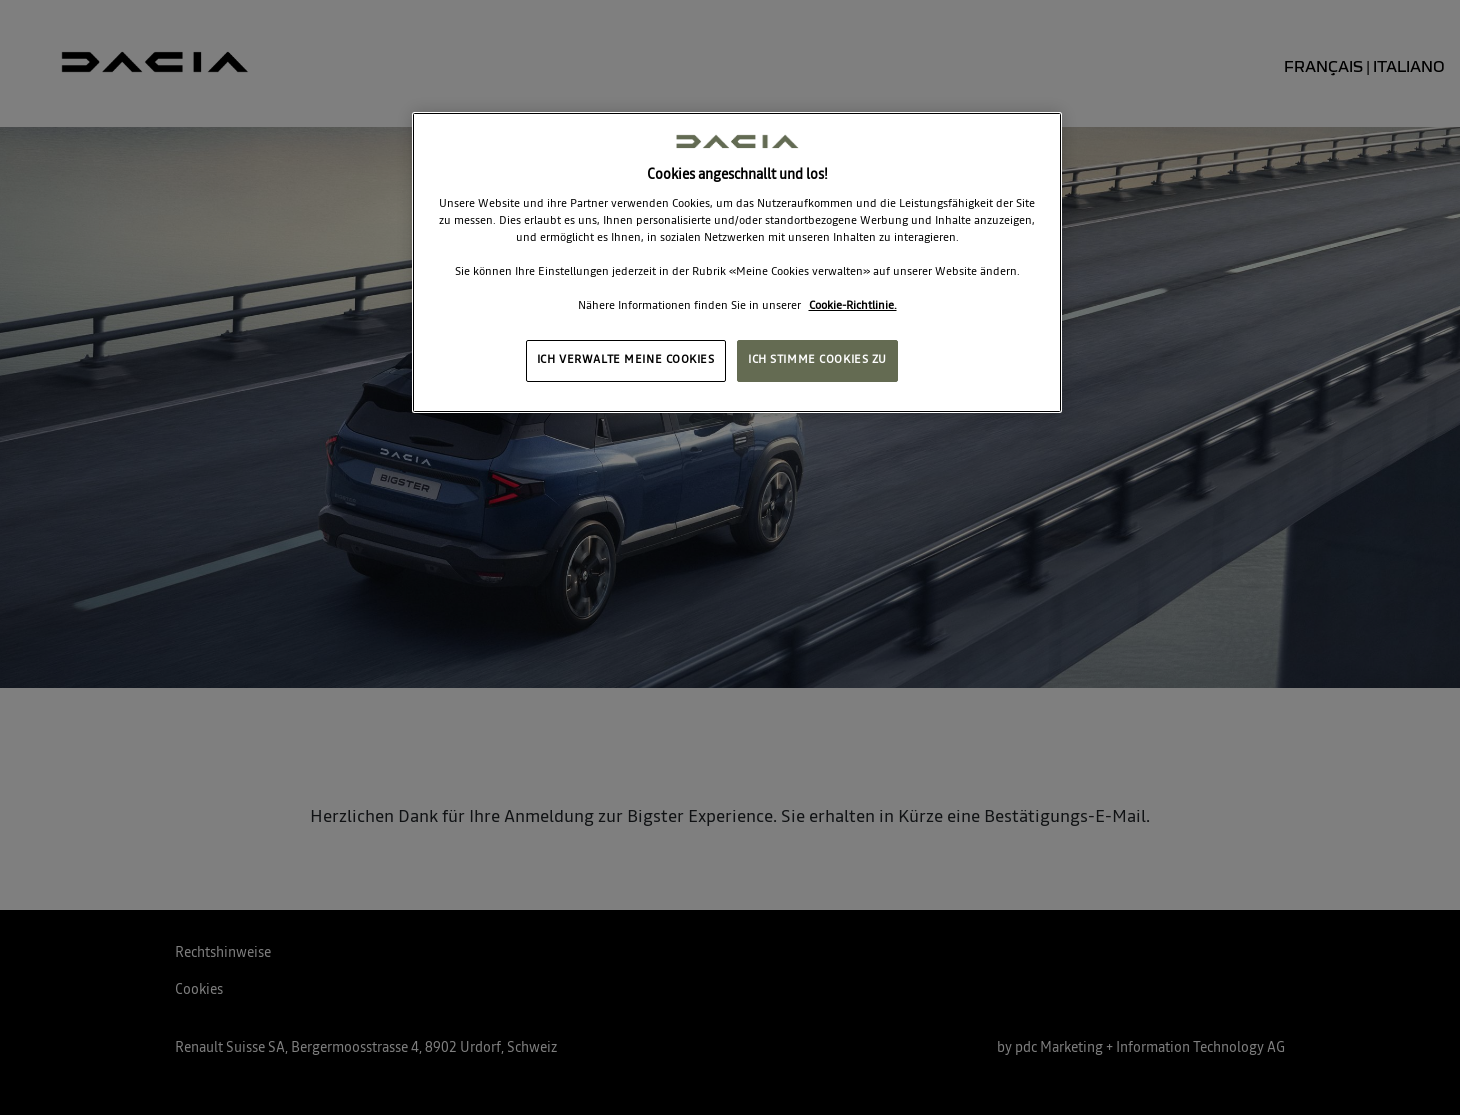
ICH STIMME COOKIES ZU (817, 360)
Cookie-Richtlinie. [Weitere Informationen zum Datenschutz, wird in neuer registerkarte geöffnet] (853, 306)
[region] (737, 262)
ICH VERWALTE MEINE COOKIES (626, 360)
